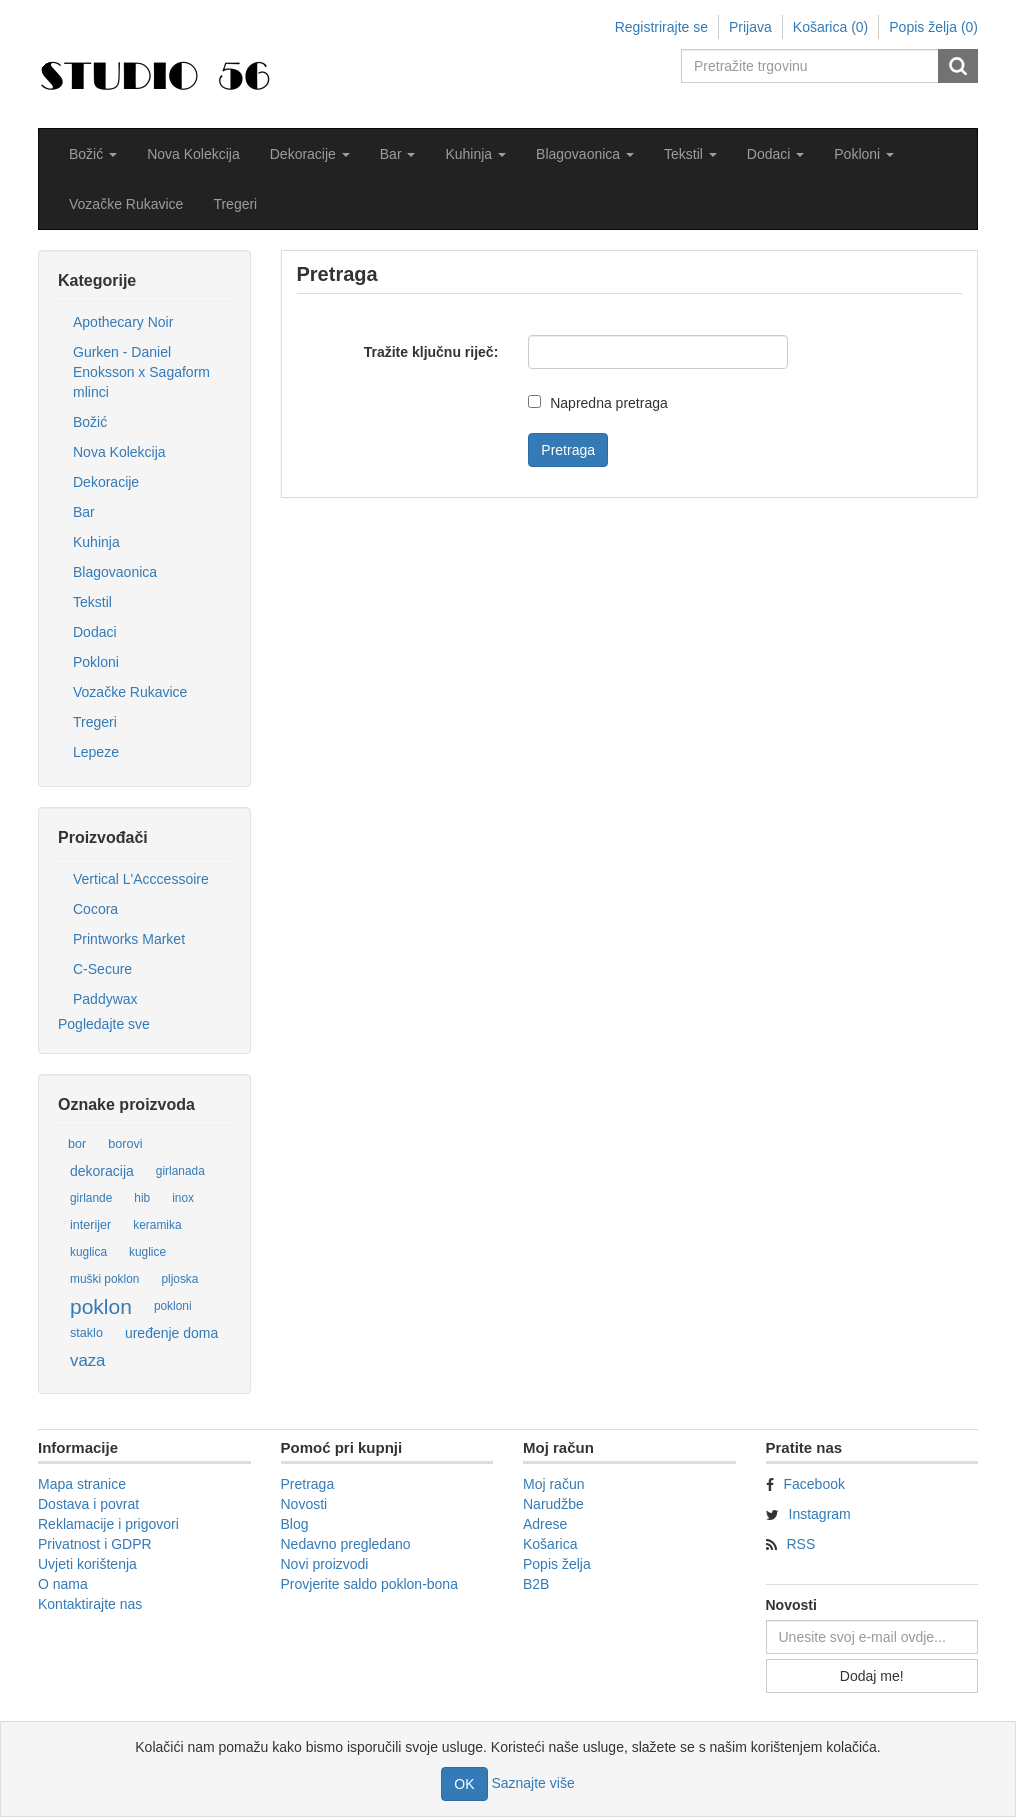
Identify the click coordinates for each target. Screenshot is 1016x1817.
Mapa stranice (82, 1484)
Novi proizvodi (325, 1564)
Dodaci (95, 632)
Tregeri (235, 204)
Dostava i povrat (88, 1504)
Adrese (545, 1524)
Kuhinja (96, 542)
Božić (90, 422)
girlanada (180, 1171)
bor (77, 1144)
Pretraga (308, 1484)
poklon (101, 1306)
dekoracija (102, 1171)
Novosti (304, 1504)
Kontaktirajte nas (90, 1604)
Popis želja (557, 1564)
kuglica (88, 1252)
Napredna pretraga (609, 403)
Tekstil (92, 602)
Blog (295, 1524)
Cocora (95, 909)
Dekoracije (106, 482)
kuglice (147, 1252)
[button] (93, 154)
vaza (87, 1360)
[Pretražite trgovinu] (811, 66)
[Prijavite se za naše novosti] (872, 1637)
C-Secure (102, 969)
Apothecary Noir (123, 322)
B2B (536, 1584)
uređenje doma (171, 1333)
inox (183, 1198)
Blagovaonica (115, 572)
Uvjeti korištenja (87, 1564)
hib (142, 1198)
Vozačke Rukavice (126, 204)
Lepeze (96, 752)
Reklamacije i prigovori (108, 1524)
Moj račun (553, 1484)
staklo (86, 1333)
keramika (157, 1225)
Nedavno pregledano (346, 1544)
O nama (63, 1584)
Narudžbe (553, 1504)
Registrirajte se (661, 27)
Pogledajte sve (104, 1024)
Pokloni (96, 662)
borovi (125, 1144)
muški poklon (104, 1279)
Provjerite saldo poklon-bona (369, 1584)
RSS (801, 1544)
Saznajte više (532, 1783)
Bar (84, 512)
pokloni (173, 1306)
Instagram (820, 1514)
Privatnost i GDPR (95, 1544)
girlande (91, 1198)
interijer (90, 1225)
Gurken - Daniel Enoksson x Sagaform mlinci (141, 372)
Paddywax (105, 999)
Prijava (750, 27)
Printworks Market (129, 939)
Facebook (814, 1484)
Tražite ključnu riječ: (431, 352)
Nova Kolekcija (193, 154)
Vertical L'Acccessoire (141, 879)
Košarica (550, 1544)
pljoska (179, 1279)
